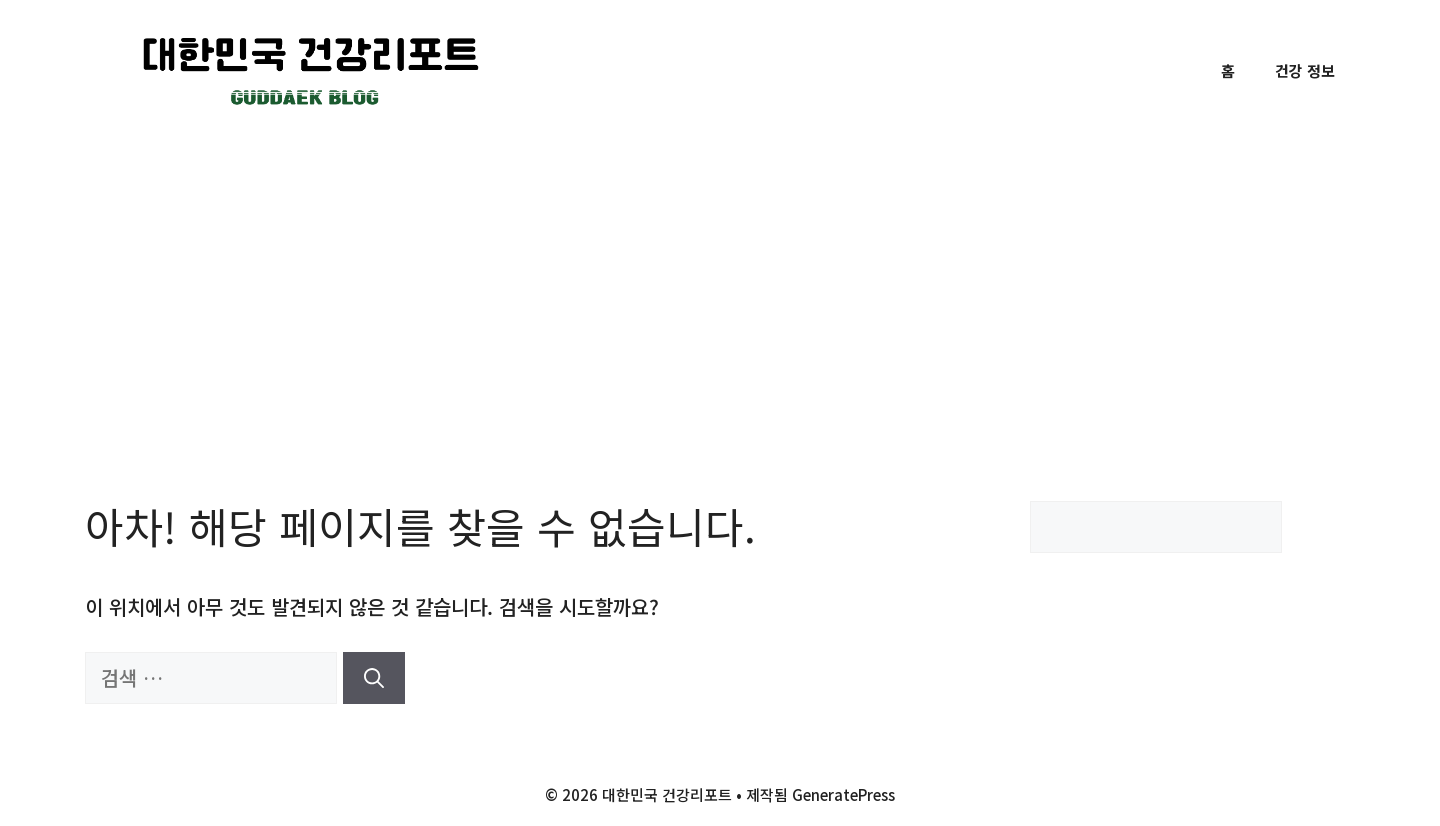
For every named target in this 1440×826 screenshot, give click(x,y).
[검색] (374, 678)
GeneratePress (843, 794)
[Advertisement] (720, 291)
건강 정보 (1305, 70)
